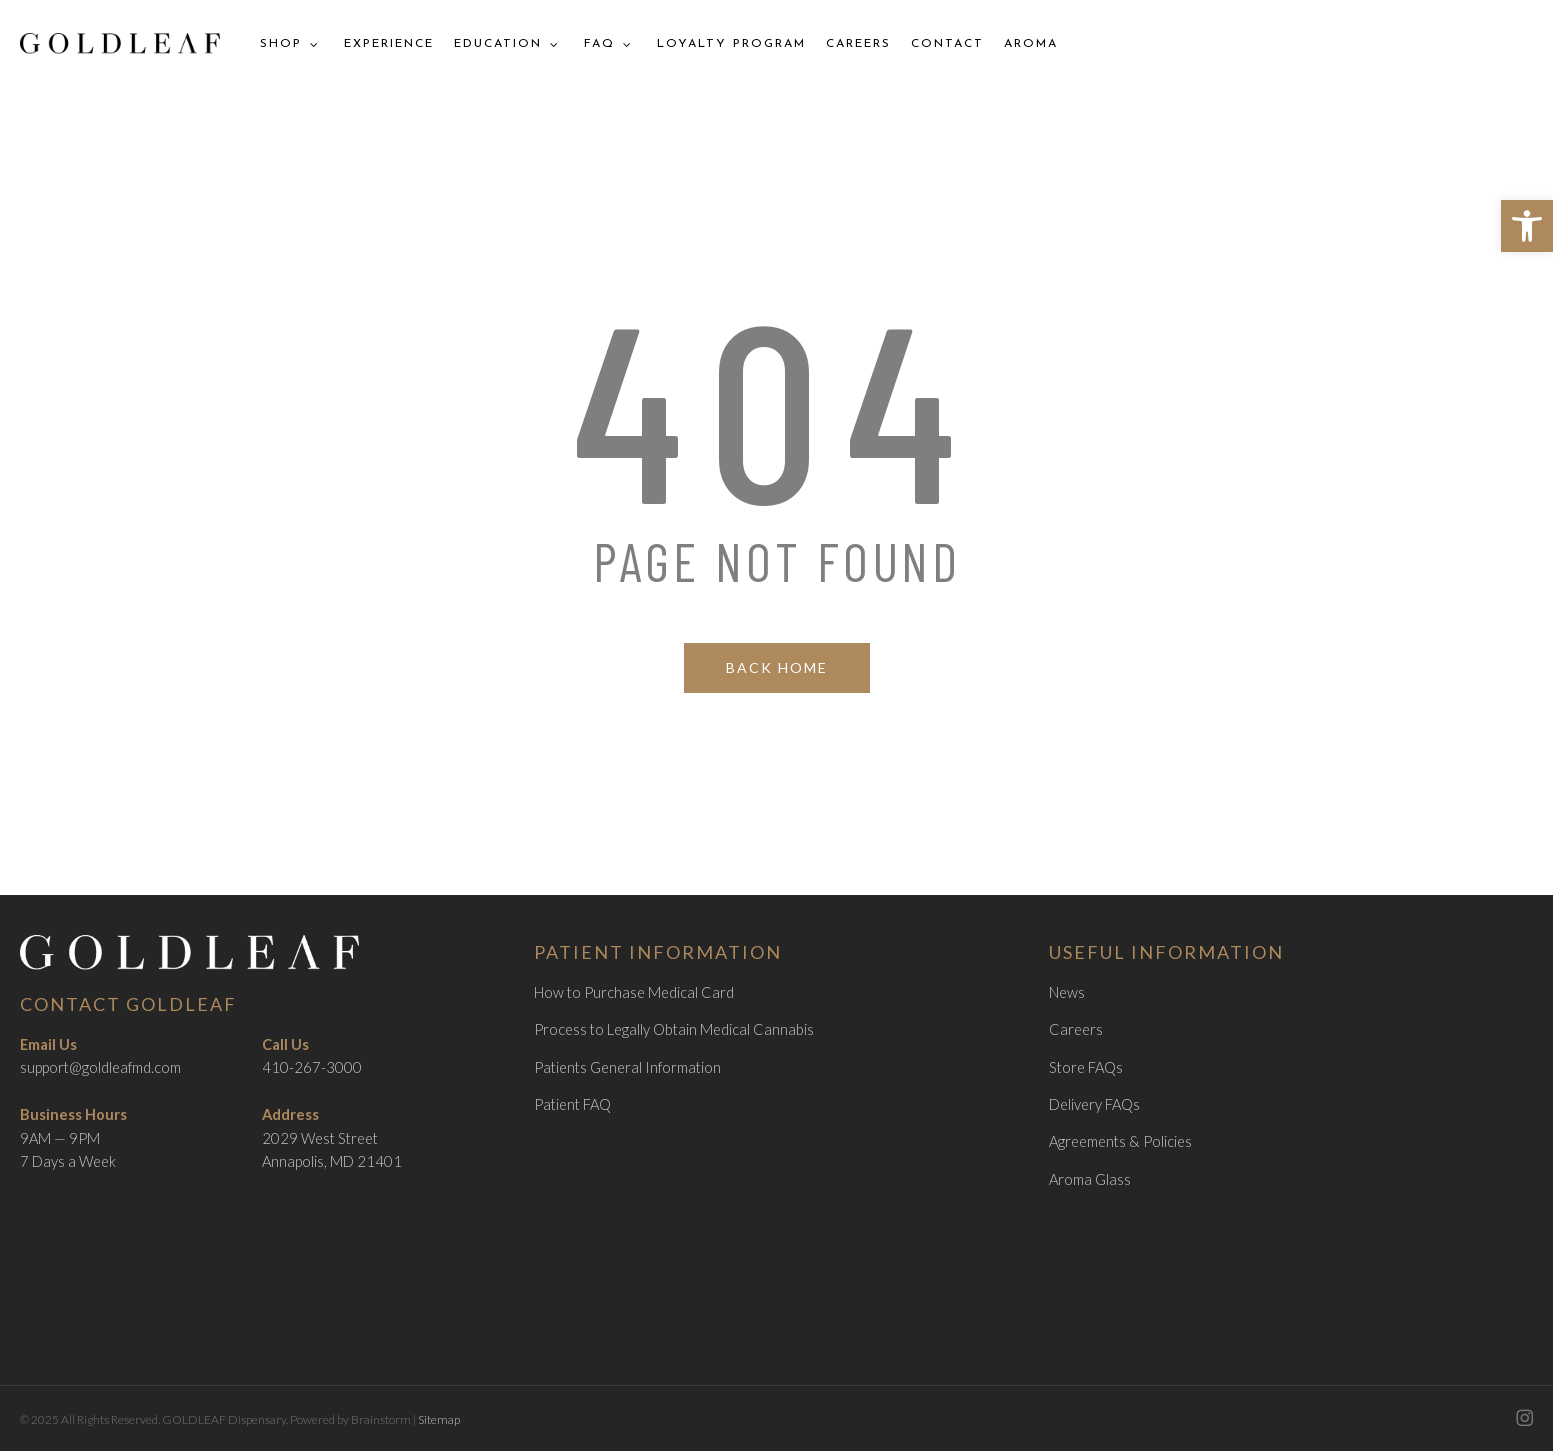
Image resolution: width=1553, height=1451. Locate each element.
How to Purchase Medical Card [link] (634, 992)
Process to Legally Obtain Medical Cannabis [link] (674, 1029)
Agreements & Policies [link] (1120, 1141)
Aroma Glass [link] (1090, 1179)
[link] (1527, 226)
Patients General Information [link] (627, 1067)
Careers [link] (1076, 1029)
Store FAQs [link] (1086, 1067)
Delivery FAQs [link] (1094, 1104)
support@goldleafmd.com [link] (100, 1067)
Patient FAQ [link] (572, 1104)
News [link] (1067, 992)
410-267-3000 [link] (312, 1067)
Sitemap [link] (439, 1419)
